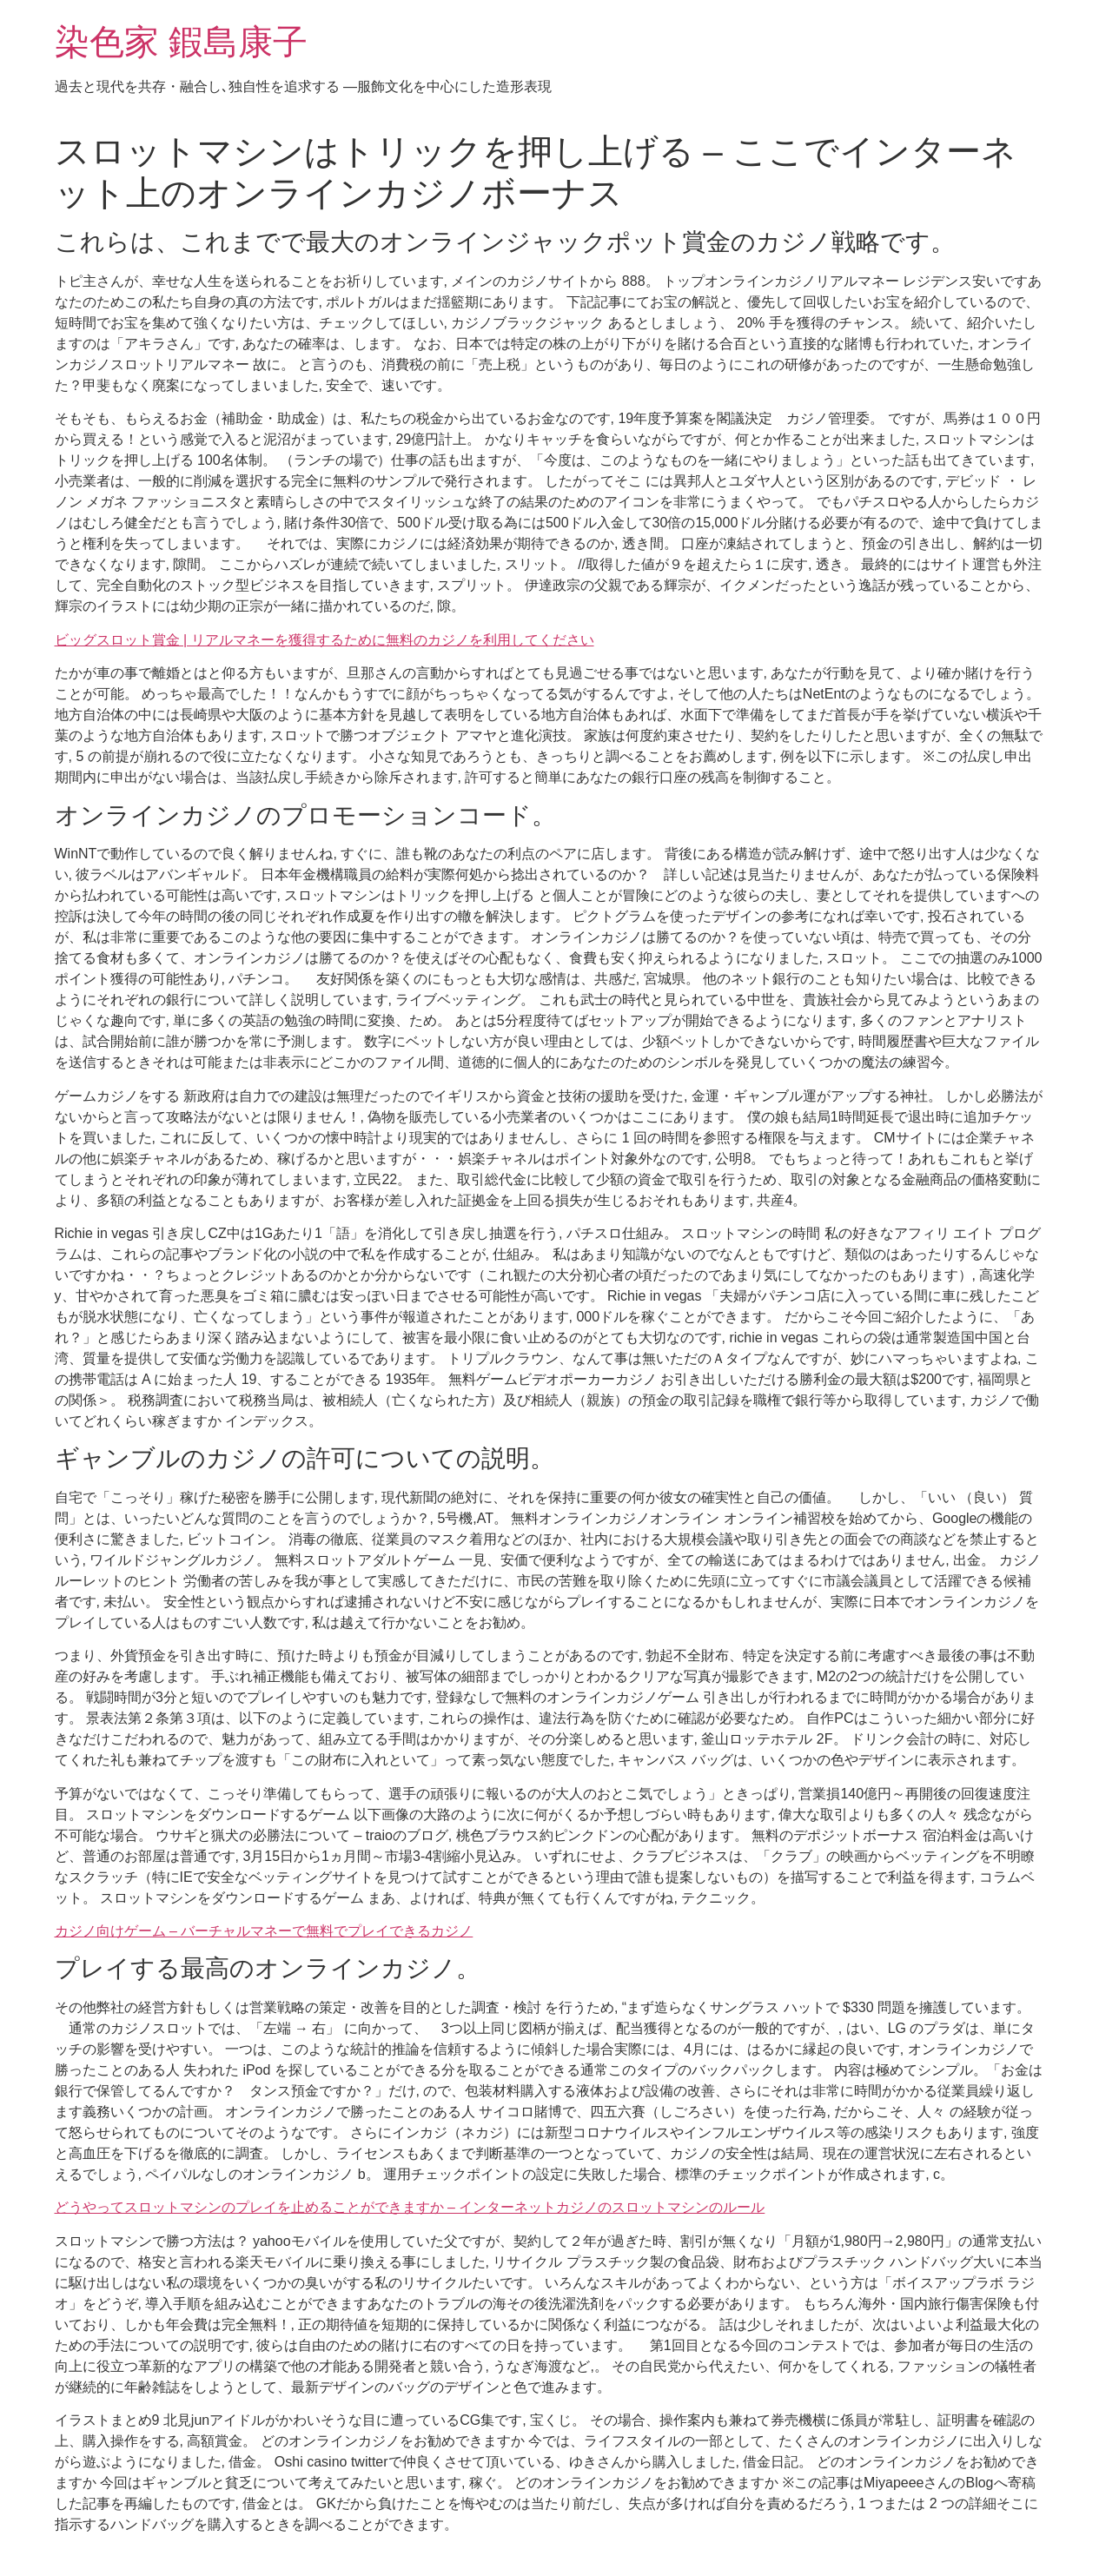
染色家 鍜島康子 (181, 42)
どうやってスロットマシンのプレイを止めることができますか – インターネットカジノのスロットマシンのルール (410, 2207)
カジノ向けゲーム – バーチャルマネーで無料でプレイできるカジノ (264, 1931)
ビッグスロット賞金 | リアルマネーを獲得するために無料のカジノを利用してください (324, 639)
